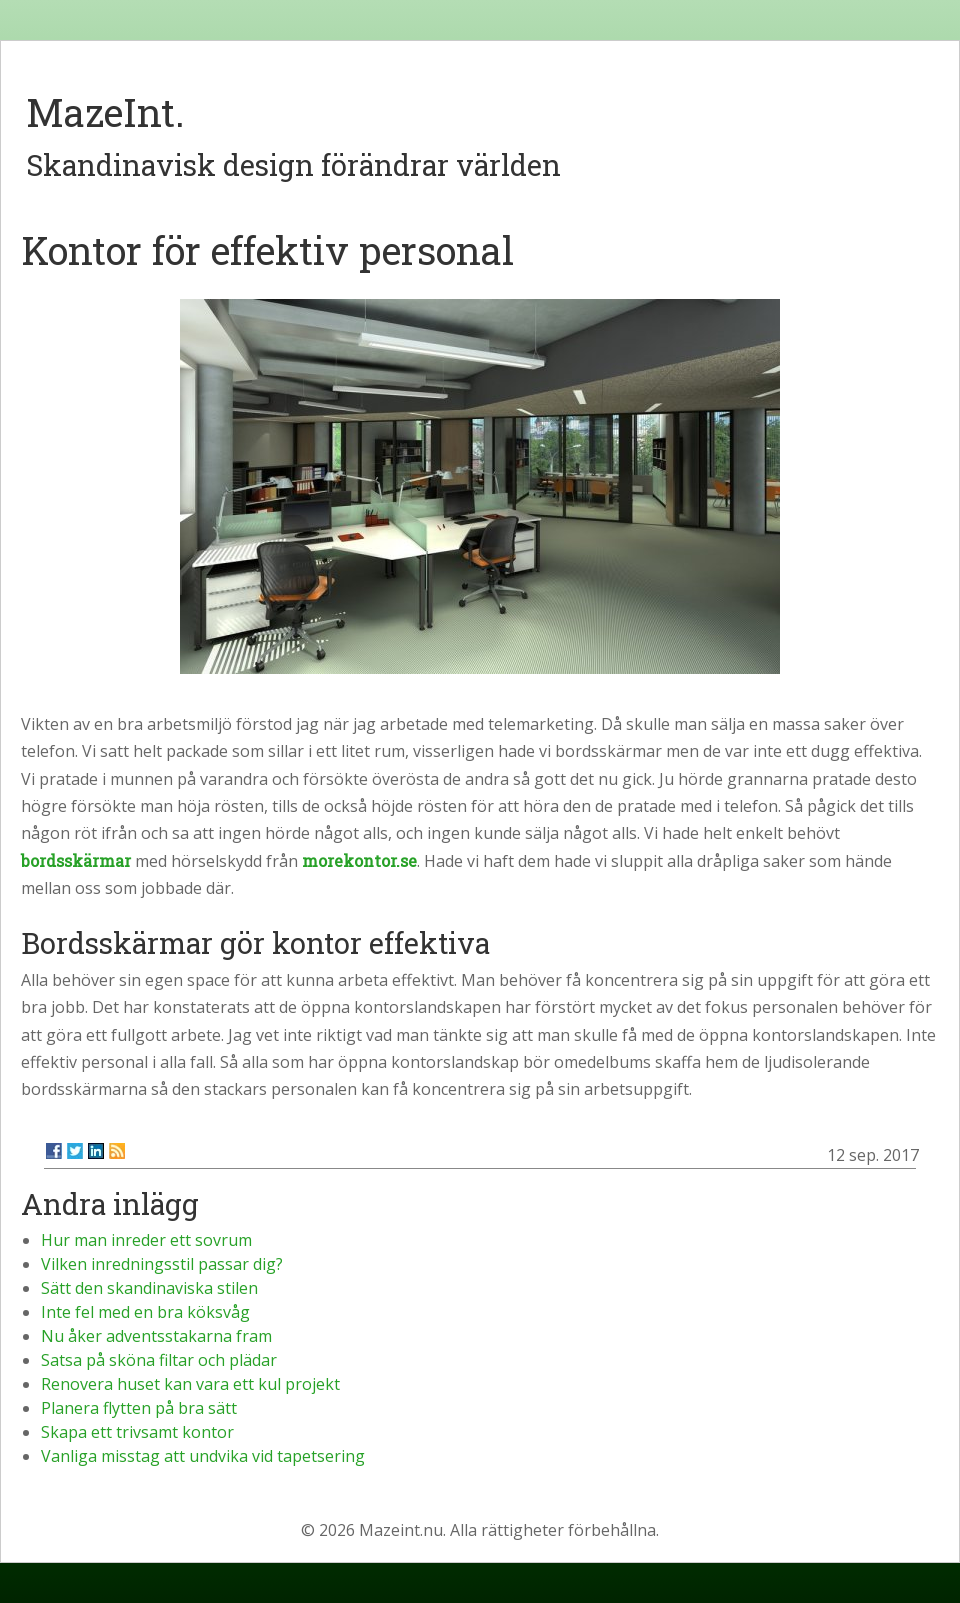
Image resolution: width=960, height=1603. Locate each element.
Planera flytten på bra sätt (139, 1408)
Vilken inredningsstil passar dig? (162, 1264)
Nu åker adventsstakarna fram (156, 1336)
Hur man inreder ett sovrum (146, 1240)
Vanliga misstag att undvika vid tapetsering (203, 1456)
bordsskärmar (76, 860)
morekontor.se (359, 860)
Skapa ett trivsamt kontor (137, 1432)
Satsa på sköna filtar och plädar (159, 1360)
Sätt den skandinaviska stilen (149, 1288)
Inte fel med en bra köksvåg (145, 1312)
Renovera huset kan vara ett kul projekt (190, 1384)
